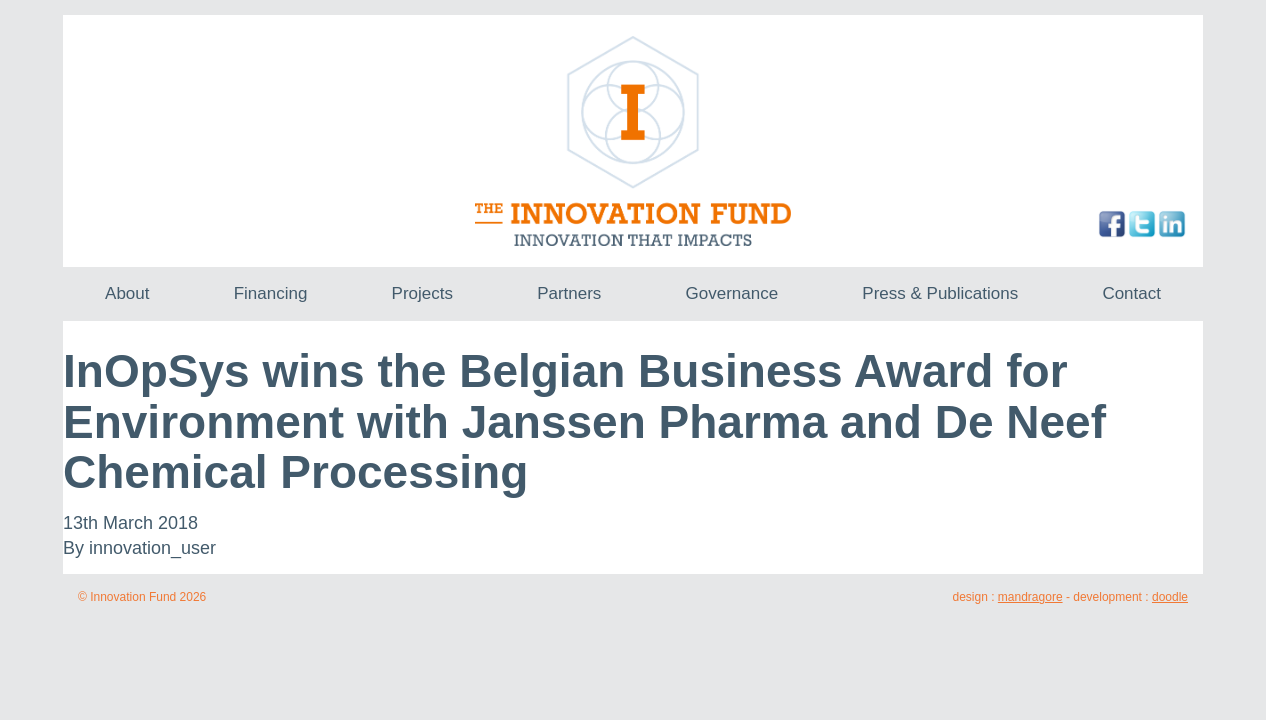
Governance (732, 293)
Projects (422, 293)
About (127, 293)
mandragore (1030, 597)
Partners (569, 293)
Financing (271, 293)
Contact (1131, 293)
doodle (1170, 597)
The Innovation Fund (633, 141)
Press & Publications (940, 293)
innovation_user (152, 548)
